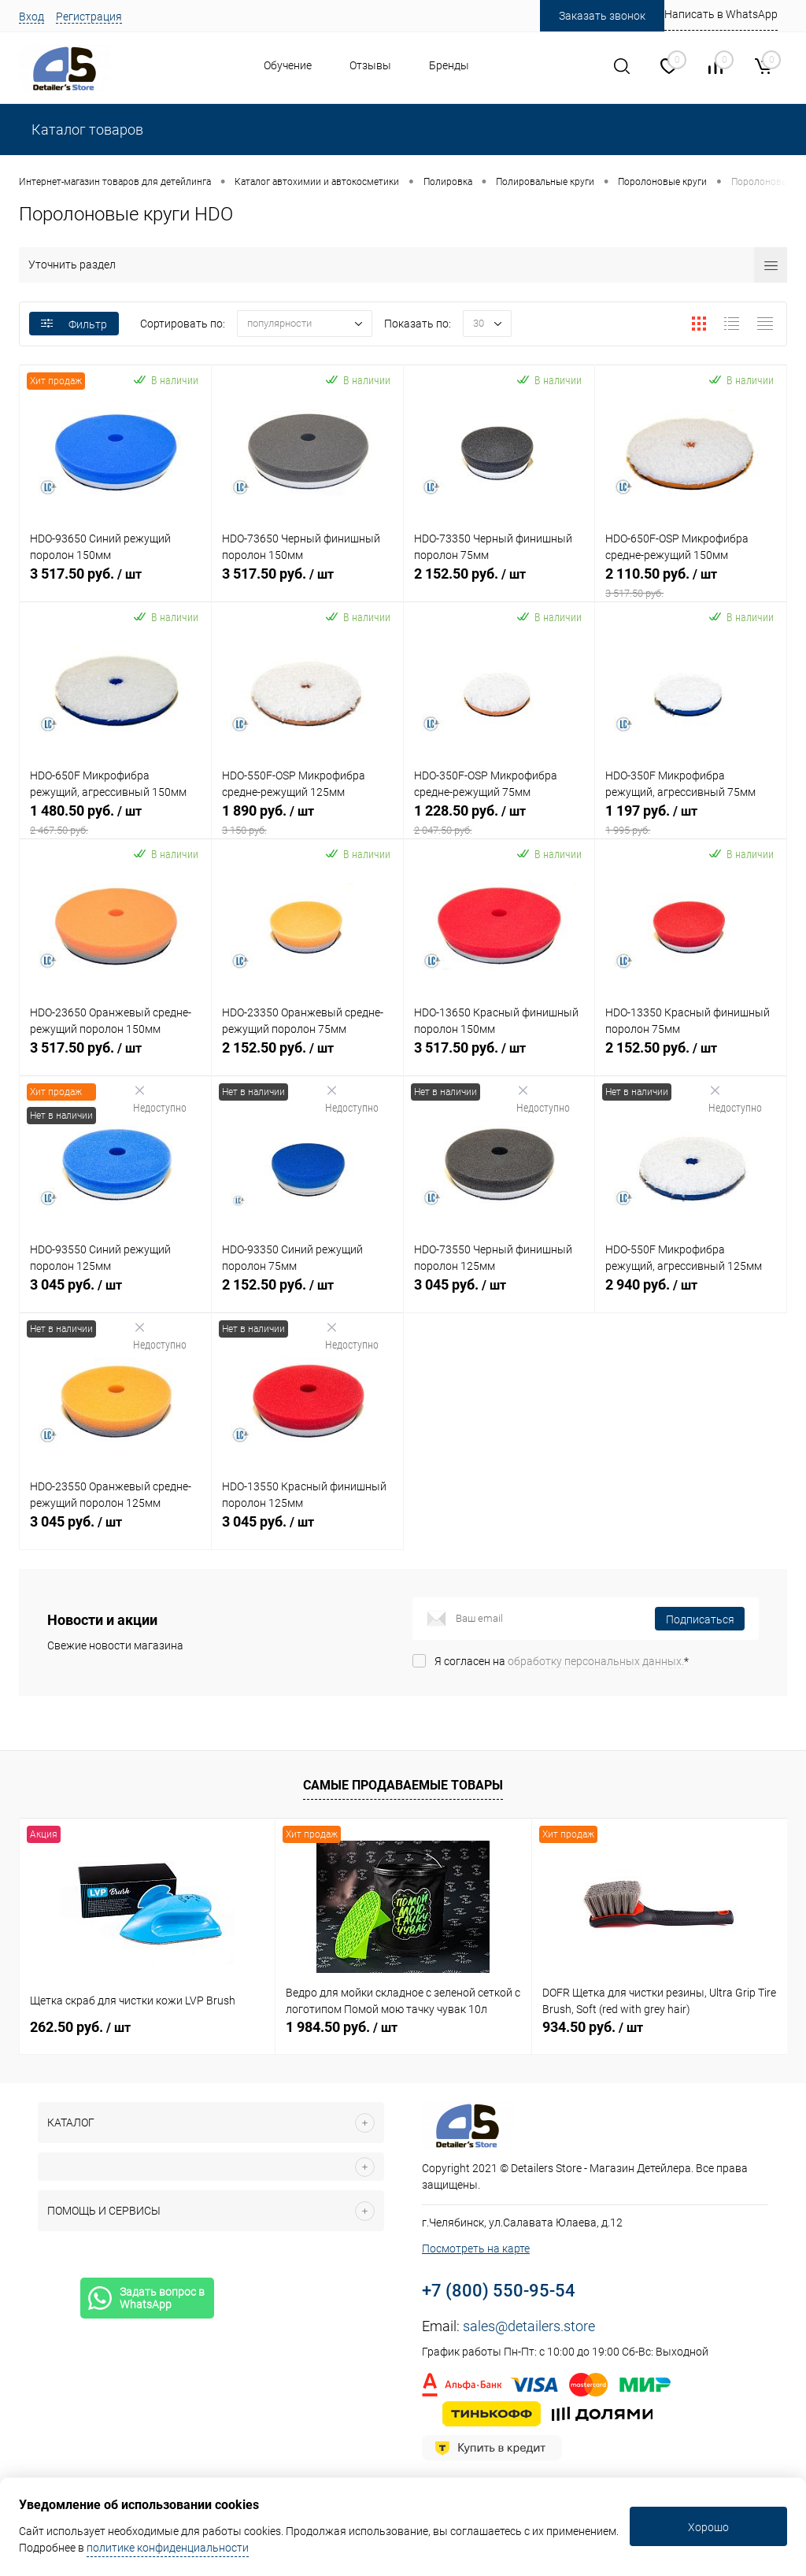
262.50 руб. (80, 2027)
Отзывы (370, 65)
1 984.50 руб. (341, 2027)
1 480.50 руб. (115, 819)
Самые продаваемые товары (403, 1785)
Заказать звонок (602, 15)
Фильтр (74, 324)
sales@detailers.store (529, 2326)
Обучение (288, 65)
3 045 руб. (115, 1293)
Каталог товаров (85, 129)
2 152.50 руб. (499, 582)
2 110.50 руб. (690, 582)
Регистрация (89, 16)
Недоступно (160, 1099)
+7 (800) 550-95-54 (498, 2290)
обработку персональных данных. (596, 1661)
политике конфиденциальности (168, 2547)
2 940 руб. (690, 1293)
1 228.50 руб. (499, 819)
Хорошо (708, 2527)
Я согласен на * (561, 1661)
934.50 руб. (592, 2027)
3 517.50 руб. (115, 582)
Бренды (449, 65)
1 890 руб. (307, 819)
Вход (31, 16)
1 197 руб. (690, 819)
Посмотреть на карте (476, 2248)
